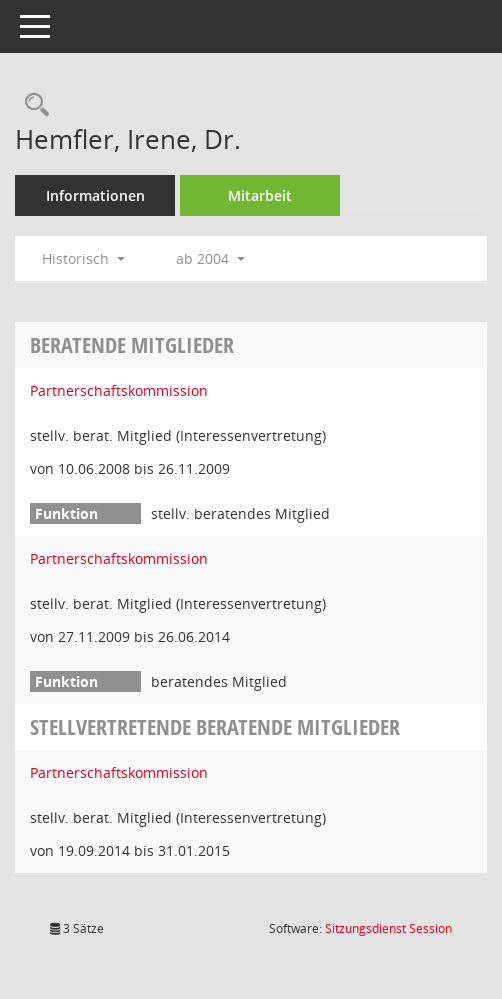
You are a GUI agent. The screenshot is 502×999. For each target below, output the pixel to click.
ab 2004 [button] (210, 258)
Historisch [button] (83, 258)
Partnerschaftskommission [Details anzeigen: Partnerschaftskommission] (119, 390)
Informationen (95, 195)
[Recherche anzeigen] (32, 105)
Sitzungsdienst (388, 928)
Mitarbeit (260, 195)
